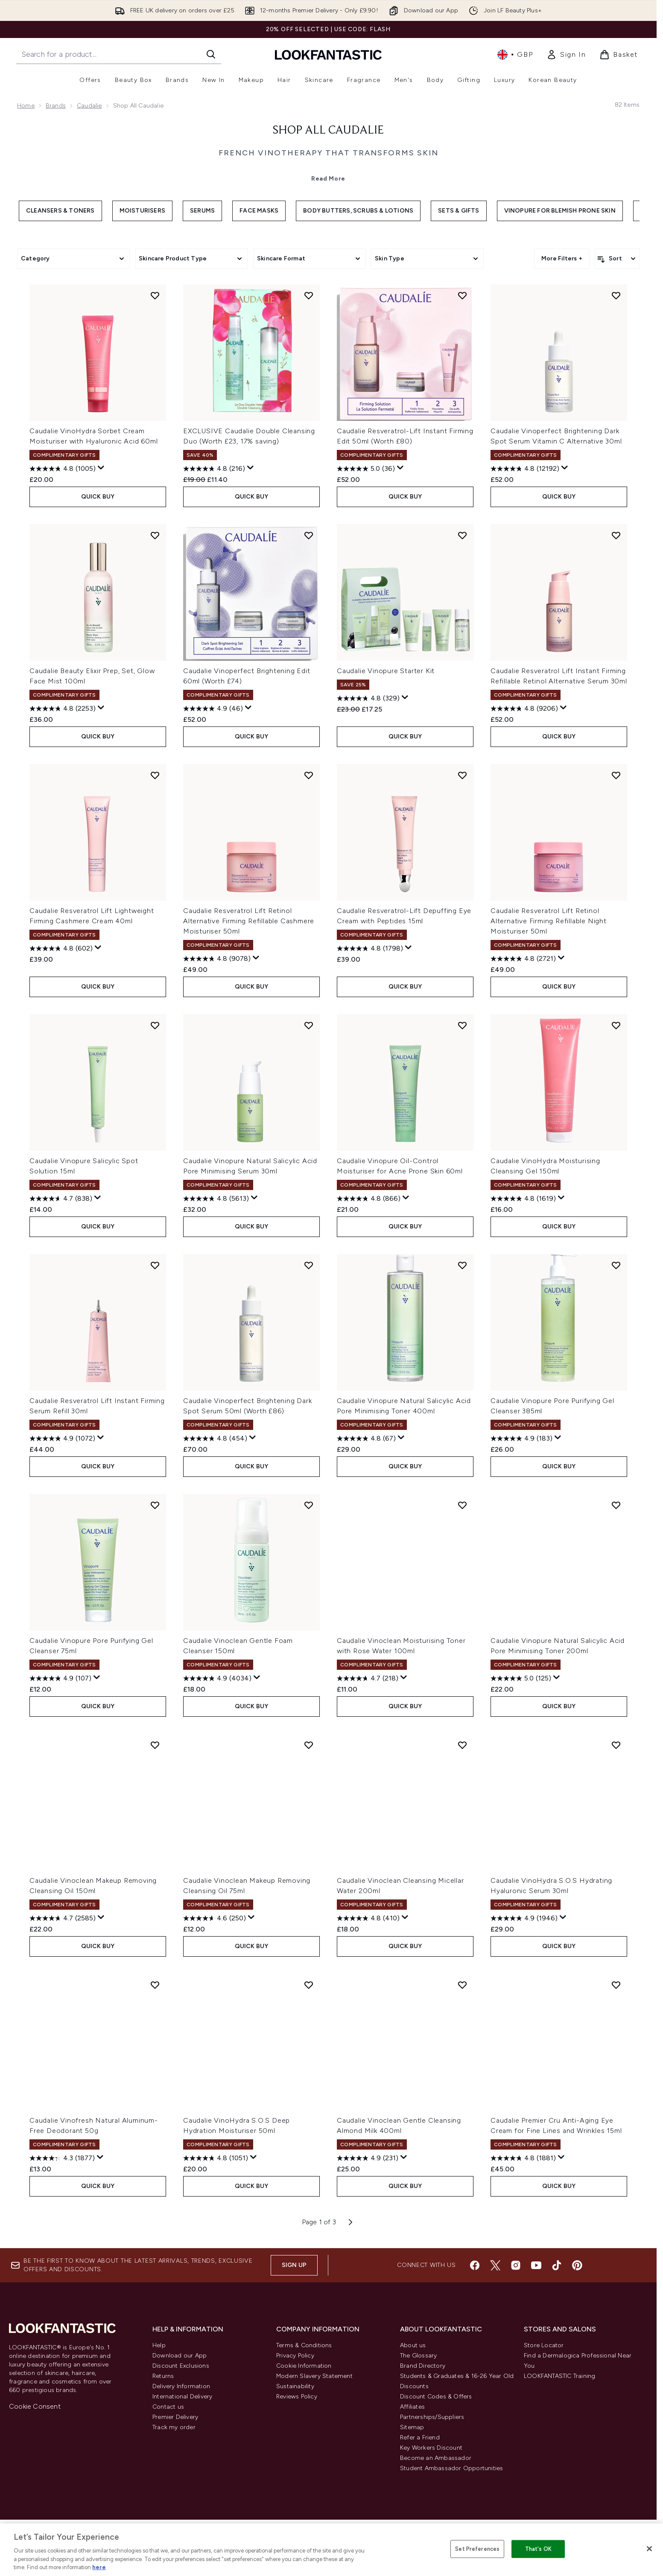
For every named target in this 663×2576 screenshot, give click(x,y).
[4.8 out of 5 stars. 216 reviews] (214, 469)
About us (413, 2345)
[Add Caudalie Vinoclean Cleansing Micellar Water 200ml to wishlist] (462, 1745)
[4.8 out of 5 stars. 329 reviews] (368, 698)
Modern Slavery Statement (314, 2376)
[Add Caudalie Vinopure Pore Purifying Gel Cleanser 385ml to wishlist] (616, 1265)
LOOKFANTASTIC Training (559, 2376)
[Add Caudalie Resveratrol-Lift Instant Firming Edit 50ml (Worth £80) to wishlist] (462, 295)
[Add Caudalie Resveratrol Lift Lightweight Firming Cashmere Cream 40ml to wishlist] (155, 775)
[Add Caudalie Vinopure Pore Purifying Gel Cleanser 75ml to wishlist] (155, 1505)
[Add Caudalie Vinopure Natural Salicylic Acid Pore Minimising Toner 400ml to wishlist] (462, 1265)
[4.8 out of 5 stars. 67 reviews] (366, 1438)
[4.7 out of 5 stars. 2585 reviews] (62, 1918)
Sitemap (412, 2427)
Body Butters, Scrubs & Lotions (358, 210)
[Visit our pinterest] (577, 2265)
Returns (163, 2376)
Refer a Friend (420, 2437)
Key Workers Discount (431, 2447)
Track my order (174, 2427)
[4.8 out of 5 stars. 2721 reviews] (523, 959)
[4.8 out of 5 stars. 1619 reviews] (523, 1198)
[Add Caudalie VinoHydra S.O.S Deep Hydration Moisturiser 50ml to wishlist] (308, 1985)
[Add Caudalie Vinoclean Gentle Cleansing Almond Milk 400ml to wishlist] (462, 1985)
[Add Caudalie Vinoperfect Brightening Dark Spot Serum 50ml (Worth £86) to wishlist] (308, 1265)
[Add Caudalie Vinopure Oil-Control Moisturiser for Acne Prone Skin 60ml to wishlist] (462, 1025)
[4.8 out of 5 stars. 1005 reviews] (62, 469)
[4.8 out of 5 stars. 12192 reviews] (525, 469)
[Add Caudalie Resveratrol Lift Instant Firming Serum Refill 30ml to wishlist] (155, 1265)
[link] (566, 54)
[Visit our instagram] (515, 2265)
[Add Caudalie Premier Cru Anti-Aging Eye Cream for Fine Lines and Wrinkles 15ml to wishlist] (616, 1985)
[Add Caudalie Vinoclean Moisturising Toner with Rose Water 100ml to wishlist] (462, 1505)
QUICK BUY (98, 496)
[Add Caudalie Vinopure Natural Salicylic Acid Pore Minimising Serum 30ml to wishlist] (308, 1025)
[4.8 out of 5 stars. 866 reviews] (368, 1198)
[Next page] (350, 2222)
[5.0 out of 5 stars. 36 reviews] (366, 469)
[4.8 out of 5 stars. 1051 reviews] (215, 2158)
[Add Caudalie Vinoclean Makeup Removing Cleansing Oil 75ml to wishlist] (308, 1745)
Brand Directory (422, 2365)
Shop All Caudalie (328, 131)
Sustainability (295, 2386)
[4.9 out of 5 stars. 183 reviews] (521, 1438)
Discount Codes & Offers (436, 2396)
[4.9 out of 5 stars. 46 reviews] (213, 708)
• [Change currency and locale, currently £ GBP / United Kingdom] (515, 55)
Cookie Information (304, 2365)
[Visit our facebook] (474, 2265)
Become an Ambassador (435, 2458)
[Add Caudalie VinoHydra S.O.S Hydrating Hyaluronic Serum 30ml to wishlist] (616, 1745)
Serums (202, 210)
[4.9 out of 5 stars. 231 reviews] (367, 2158)
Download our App (179, 2355)
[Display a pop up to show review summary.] (101, 467)
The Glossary (418, 2355)
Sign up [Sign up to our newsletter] (294, 2265)
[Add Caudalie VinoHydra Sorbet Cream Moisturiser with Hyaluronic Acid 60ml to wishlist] (155, 295)
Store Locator (544, 2345)
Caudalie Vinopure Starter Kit (386, 671)
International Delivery (182, 2396)
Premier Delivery (175, 2417)
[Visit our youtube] (536, 2265)
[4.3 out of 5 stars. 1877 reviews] (62, 2158)
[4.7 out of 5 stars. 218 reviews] (367, 1678)
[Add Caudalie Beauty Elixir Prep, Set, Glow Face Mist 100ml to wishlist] (155, 535)
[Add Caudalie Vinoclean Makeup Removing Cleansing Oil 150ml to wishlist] (155, 1745)
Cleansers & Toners (60, 210)
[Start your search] (118, 54)
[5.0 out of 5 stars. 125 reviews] (521, 1678)
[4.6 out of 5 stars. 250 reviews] (214, 1918)
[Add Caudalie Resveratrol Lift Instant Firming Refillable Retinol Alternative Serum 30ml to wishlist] (616, 535)
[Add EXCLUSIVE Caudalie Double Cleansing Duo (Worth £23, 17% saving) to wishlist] (308, 295)
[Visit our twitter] (495, 2265)
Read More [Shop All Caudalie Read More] (328, 178)
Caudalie (89, 105)
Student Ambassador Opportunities (451, 2468)
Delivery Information (181, 2386)
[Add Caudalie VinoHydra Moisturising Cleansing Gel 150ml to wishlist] (616, 1025)
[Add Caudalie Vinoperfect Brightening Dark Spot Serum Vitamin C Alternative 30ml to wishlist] (616, 295)
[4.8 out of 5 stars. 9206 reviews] (524, 708)
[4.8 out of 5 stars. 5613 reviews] (216, 1198)
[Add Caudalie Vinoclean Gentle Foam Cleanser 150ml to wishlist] (308, 1505)
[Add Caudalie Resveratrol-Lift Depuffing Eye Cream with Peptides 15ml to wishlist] (462, 775)
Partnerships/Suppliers (432, 2417)
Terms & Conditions (304, 2345)
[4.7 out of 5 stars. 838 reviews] (60, 1198)
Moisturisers (142, 210)
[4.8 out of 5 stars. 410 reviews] (368, 1918)
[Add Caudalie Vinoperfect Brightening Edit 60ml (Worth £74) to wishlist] (308, 535)
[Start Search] (211, 54)
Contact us (168, 2406)
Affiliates (412, 2406)
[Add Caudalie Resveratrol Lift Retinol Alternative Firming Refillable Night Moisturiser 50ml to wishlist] (616, 775)
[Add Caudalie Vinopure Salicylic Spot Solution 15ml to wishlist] (155, 1025)
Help (159, 2345)
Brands (56, 105)
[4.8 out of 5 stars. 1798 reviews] (370, 948)
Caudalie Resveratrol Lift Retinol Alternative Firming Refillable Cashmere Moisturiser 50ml (248, 921)
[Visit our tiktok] (556, 2265)
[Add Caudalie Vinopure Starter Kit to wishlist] (462, 535)
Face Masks (258, 210)
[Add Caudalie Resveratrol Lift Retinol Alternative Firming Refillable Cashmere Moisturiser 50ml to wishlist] (308, 775)
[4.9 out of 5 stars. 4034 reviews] (217, 1678)
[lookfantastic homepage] (328, 54)
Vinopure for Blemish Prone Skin (560, 210)
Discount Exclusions (180, 2365)
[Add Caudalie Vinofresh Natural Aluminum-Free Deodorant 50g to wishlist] (155, 1985)
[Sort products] (617, 258)
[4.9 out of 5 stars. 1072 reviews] (62, 1438)
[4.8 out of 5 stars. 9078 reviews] (217, 959)
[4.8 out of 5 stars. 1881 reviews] (523, 2158)
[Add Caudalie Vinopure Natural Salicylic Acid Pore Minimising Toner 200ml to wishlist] (616, 1505)
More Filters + (561, 258)
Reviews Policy (296, 2396)
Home (26, 105)
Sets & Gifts (458, 210)
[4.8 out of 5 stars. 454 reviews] (215, 1438)
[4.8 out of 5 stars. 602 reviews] (61, 948)
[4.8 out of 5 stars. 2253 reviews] (62, 708)
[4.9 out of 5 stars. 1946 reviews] (524, 1918)
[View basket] (618, 54)
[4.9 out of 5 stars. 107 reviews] (60, 1678)
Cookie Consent (35, 2406)
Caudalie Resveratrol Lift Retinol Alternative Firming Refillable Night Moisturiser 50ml (549, 921)
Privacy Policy (295, 2355)
